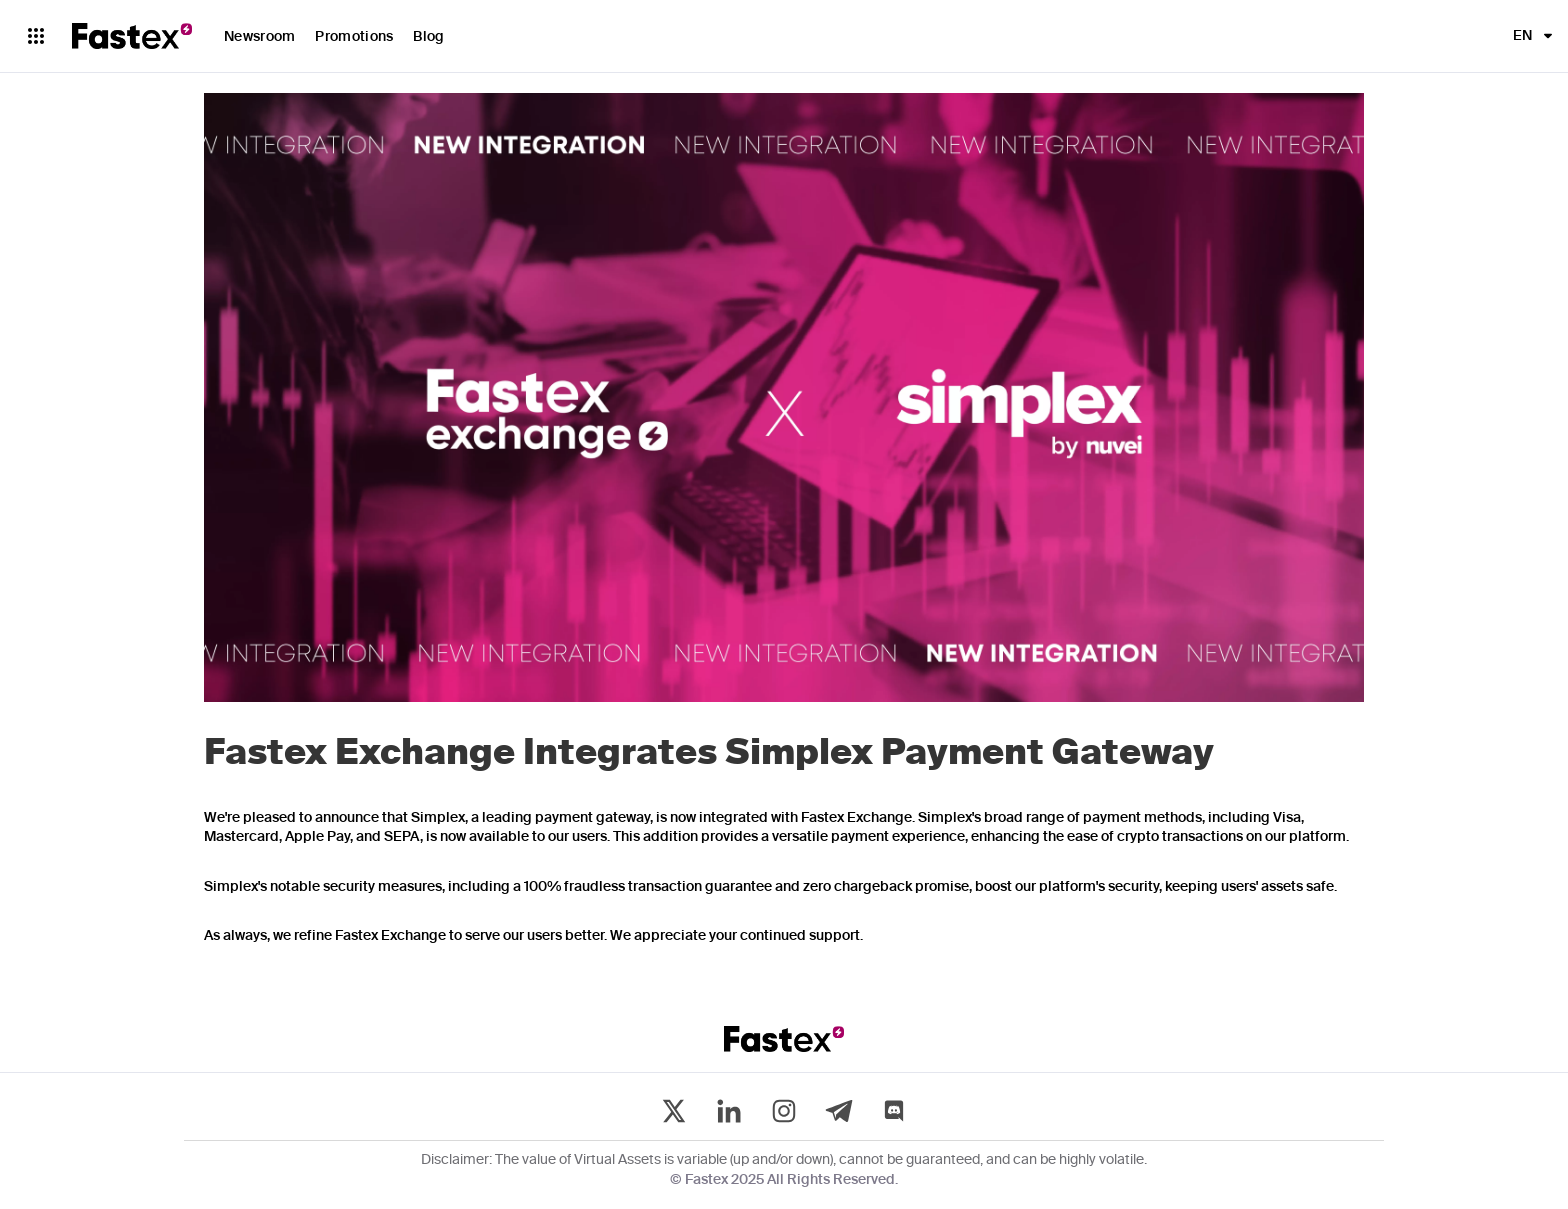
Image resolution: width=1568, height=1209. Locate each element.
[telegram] (839, 1111)
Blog (428, 37)
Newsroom (259, 37)
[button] (1527, 36)
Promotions (354, 37)
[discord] (894, 1111)
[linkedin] (729, 1111)
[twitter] (674, 1111)
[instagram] (784, 1111)
